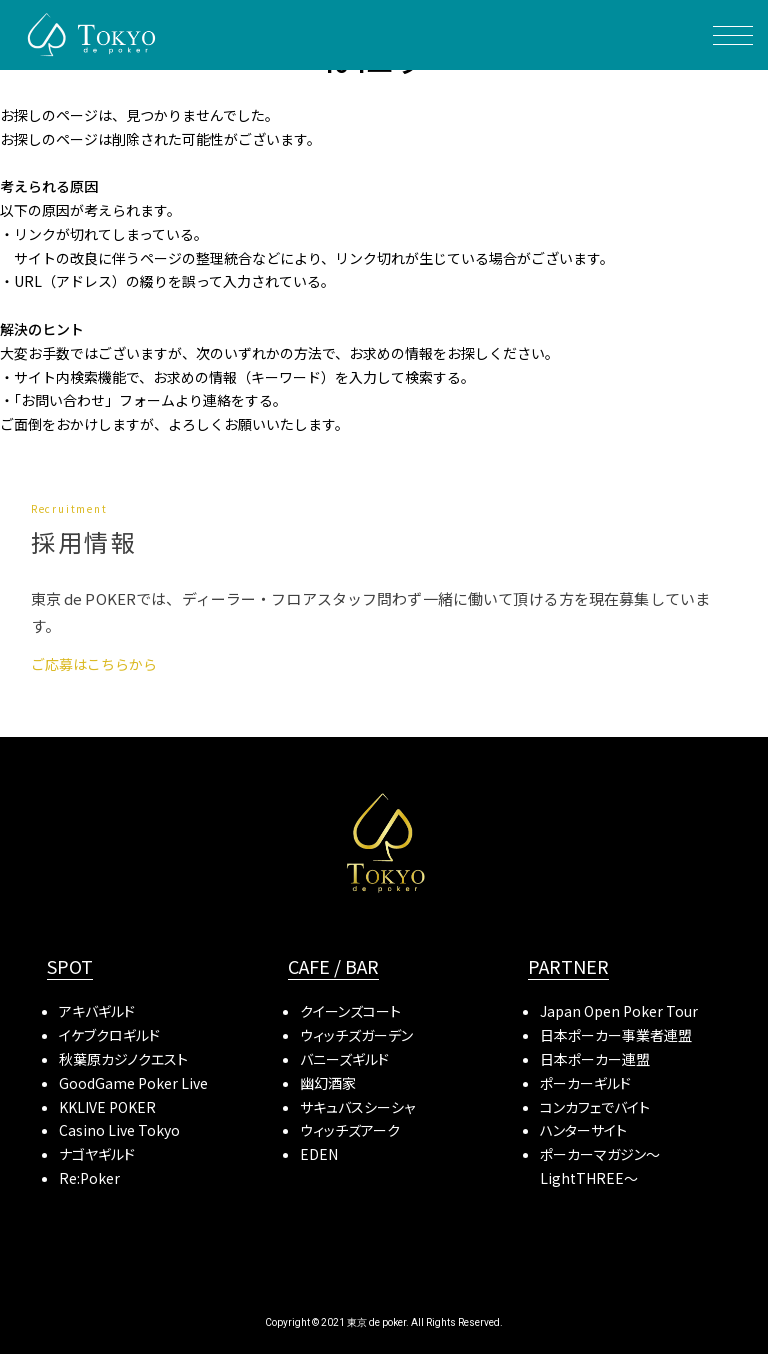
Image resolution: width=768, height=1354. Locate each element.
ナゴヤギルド (97, 1154)
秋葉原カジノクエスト (123, 1059)
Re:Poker (89, 1178)
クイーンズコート (350, 1011)
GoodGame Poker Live (133, 1083)
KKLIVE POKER (107, 1107)
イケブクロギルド (109, 1035)
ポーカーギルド (585, 1083)
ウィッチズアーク (350, 1130)
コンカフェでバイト (595, 1107)
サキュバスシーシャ (357, 1107)
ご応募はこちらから (94, 664)
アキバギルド (97, 1011)
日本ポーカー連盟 (595, 1059)
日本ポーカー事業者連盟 (616, 1035)
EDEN (319, 1154)
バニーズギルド (344, 1059)
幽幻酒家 (328, 1083)
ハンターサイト (583, 1130)
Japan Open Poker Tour (619, 1011)
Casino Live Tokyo (119, 1130)
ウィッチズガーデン (356, 1035)
